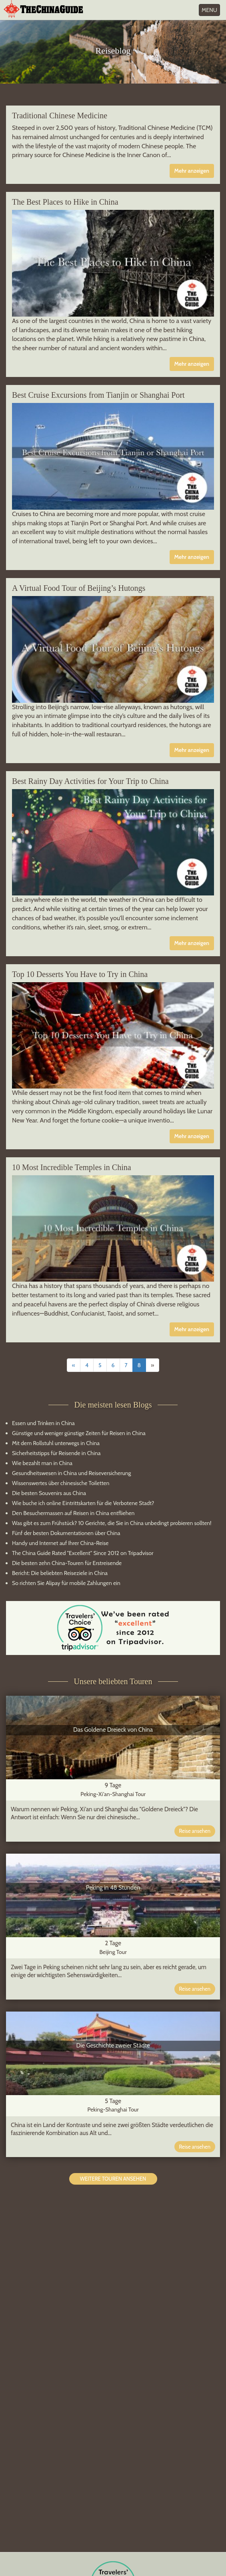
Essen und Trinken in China (43, 1423)
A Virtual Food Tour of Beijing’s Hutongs (78, 588)
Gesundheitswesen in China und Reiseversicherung (71, 1473)
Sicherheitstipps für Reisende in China (56, 1453)
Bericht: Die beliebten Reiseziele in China (60, 1573)
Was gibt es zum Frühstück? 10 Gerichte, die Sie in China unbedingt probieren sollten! (111, 1523)
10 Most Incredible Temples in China (71, 1167)
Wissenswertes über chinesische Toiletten (60, 1483)
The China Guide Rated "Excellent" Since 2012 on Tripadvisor (82, 1553)
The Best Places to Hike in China (65, 201)
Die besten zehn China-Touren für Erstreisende (67, 1563)
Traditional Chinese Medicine (59, 115)
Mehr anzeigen (191, 170)
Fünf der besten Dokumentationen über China (66, 1533)
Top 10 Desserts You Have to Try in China (80, 974)
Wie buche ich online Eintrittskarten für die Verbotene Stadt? (83, 1503)
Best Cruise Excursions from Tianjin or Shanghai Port (98, 395)
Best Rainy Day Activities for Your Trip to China (90, 781)
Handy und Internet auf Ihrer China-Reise (60, 1543)
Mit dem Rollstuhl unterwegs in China (56, 1443)
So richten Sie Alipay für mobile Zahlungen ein (66, 1583)
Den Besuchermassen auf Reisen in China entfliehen (73, 1513)
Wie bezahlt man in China (42, 1463)
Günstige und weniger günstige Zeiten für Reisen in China (79, 1433)
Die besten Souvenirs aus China (49, 1493)
